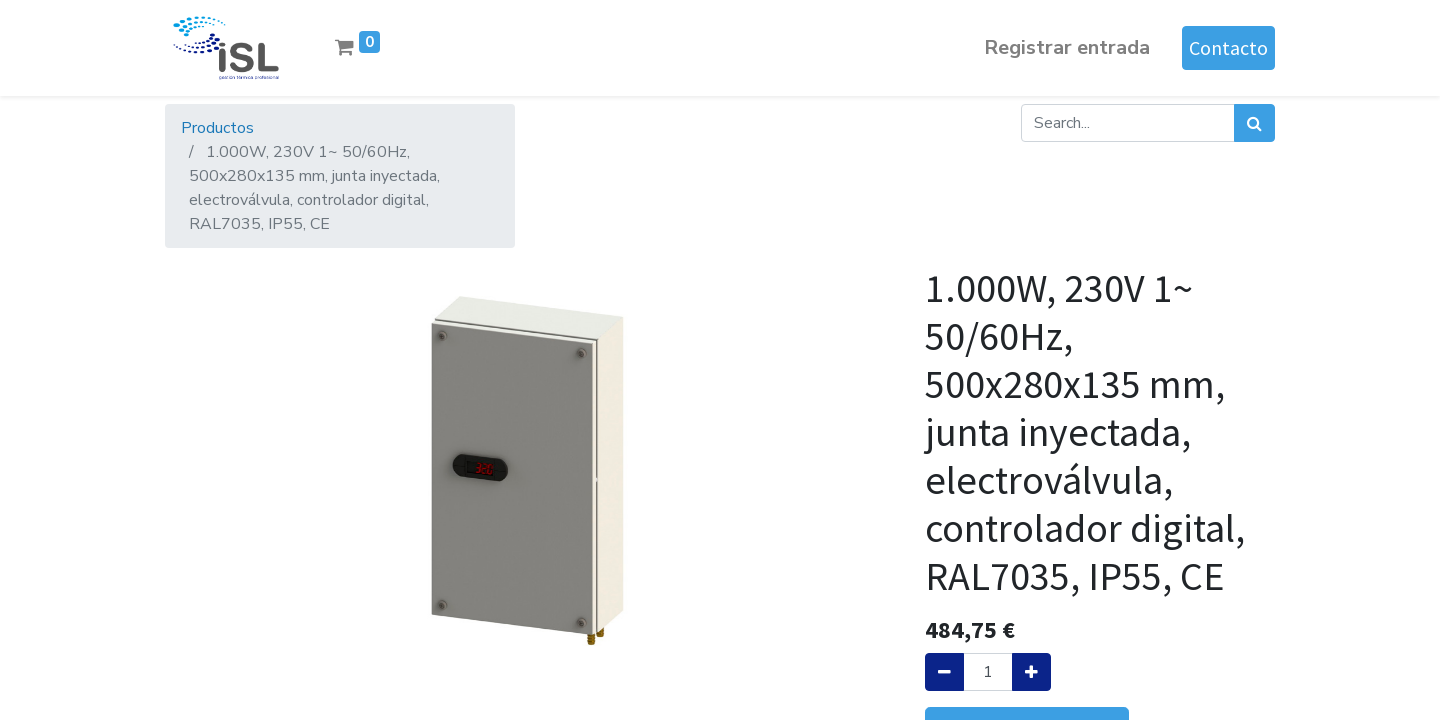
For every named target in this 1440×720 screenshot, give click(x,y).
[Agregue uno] (1031, 672)
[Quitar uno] (944, 672)
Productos (217, 128)
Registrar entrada (1067, 47)
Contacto (1228, 47)
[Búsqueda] (1254, 123)
